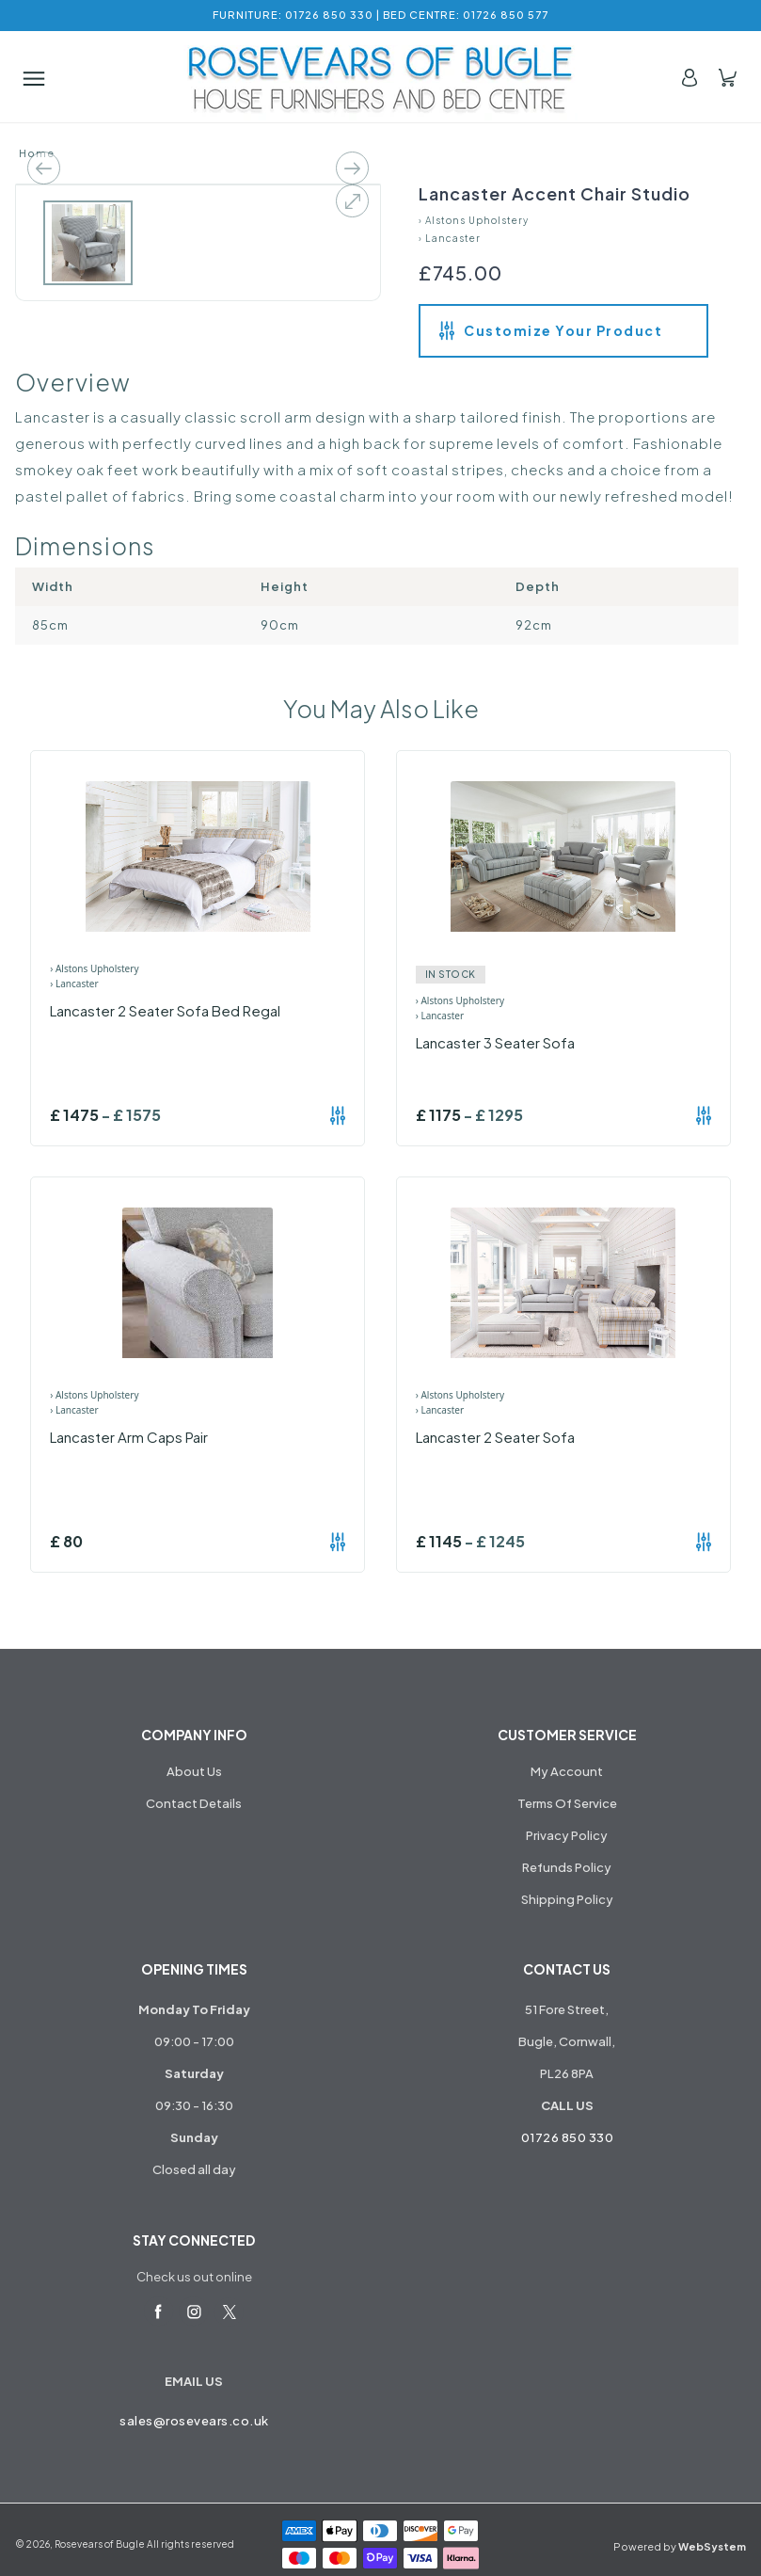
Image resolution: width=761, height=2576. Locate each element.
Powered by (679, 2546)
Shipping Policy (567, 1899)
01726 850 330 (567, 2137)
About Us (194, 1771)
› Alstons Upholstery (474, 220)
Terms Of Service (567, 1803)
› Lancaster (450, 238)
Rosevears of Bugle (100, 2544)
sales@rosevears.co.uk (194, 2420)
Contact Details (194, 1803)
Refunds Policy (566, 1867)
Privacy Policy (567, 1835)
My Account (567, 1771)
